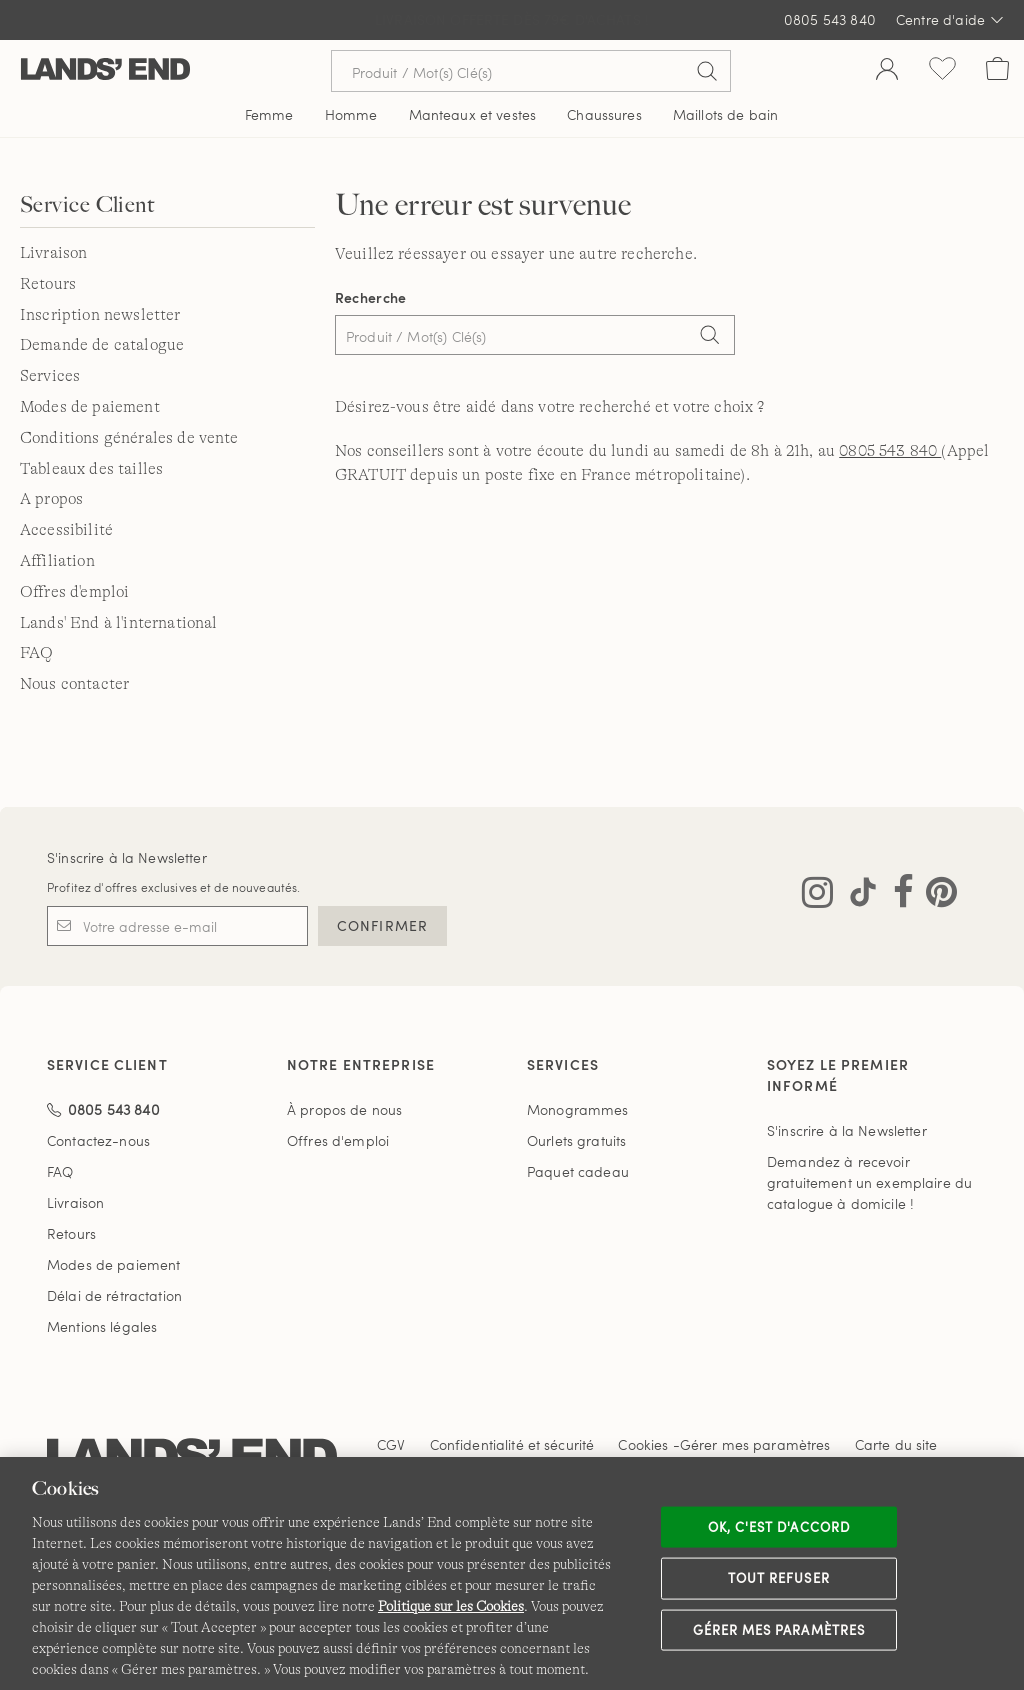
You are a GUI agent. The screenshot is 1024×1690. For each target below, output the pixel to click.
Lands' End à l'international (118, 623)
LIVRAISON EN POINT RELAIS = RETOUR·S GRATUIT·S (512, 20)
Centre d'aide (950, 20)
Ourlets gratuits (576, 1140)
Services (50, 376)
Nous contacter (74, 684)
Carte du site (896, 1444)
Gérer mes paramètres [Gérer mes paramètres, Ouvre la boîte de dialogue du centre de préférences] (779, 1629)
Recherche (371, 297)
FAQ (36, 653)
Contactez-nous (98, 1140)
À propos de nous (344, 1109)
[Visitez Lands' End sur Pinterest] (935, 896)
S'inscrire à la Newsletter (127, 857)
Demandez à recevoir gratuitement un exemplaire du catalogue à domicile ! (869, 1182)
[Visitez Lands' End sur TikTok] (857, 896)
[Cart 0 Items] (997, 71)
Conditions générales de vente (129, 438)
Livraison (53, 253)
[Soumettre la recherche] (707, 71)
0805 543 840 (830, 19)
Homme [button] (351, 114)
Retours (48, 284)
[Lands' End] (105, 70)
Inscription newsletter (100, 315)
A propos (51, 499)
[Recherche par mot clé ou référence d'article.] (531, 71)
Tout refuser (779, 1578)
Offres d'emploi (74, 592)
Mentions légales (102, 1326)
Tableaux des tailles (91, 469)
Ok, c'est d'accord (779, 1526)
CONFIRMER (382, 925)
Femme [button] (269, 114)
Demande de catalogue (102, 345)
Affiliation (57, 561)
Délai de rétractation (114, 1295)
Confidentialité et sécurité (512, 1444)
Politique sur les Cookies (451, 1606)
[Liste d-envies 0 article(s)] (942, 71)
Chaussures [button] (604, 114)
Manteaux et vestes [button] (473, 114)
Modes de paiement (90, 407)
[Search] (710, 337)
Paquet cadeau (578, 1171)
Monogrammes (578, 1109)
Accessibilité (66, 530)
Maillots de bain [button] (725, 114)
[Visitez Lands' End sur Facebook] (897, 896)
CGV (391, 1444)
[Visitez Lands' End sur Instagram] (817, 896)
